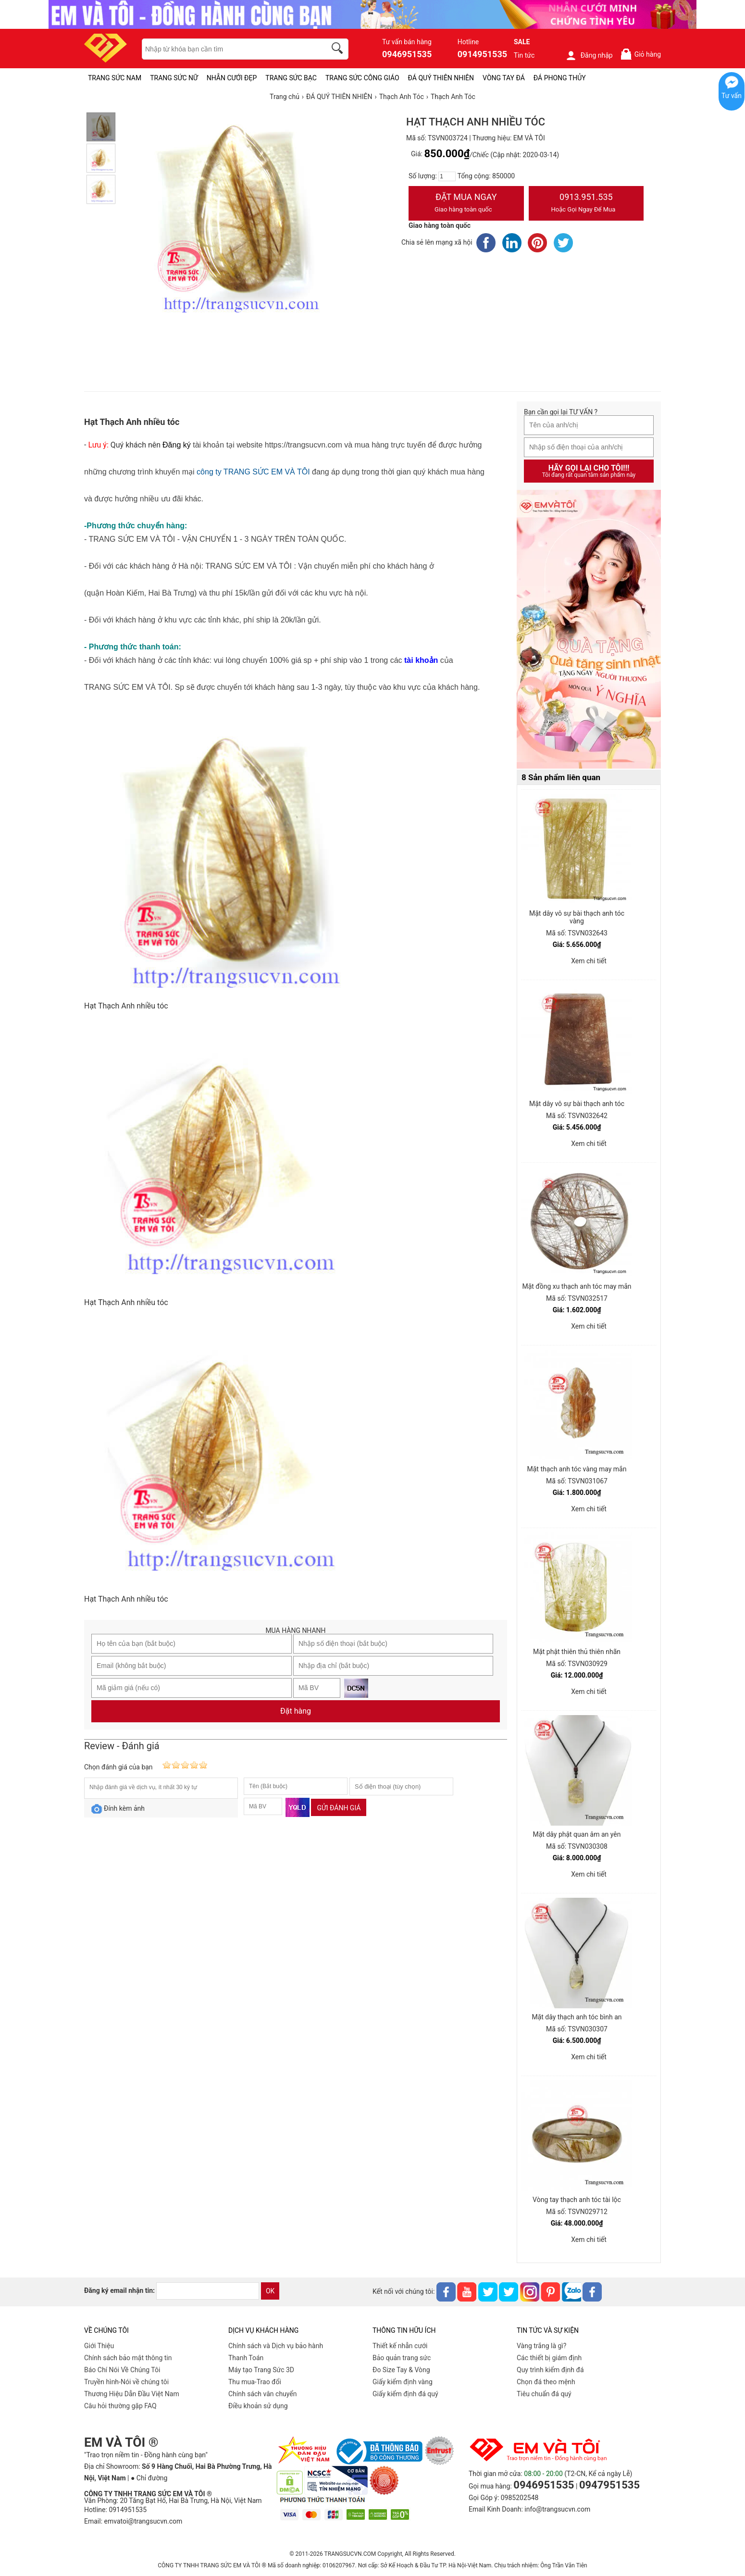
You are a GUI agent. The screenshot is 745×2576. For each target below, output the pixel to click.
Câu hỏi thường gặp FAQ (120, 2406)
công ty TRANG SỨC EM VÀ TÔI (253, 472)
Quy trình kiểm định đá (550, 2370)
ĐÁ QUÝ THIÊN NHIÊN (441, 78)
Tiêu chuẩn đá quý (544, 2394)
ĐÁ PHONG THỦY (560, 78)
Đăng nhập (589, 55)
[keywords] (228, 49)
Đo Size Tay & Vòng (401, 2370)
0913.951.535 (586, 204)
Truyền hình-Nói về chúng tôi (126, 2382)
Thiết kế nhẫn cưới (399, 2346)
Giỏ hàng (640, 54)
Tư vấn (731, 96)
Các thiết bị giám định (549, 2358)
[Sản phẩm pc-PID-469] (589, 630)
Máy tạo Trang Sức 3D (261, 2370)
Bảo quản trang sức (401, 2358)
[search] (339, 49)
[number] (447, 176)
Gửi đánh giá (338, 1808)
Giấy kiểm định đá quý (405, 2394)
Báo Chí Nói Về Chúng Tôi (122, 2370)
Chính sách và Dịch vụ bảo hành (275, 2346)
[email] (207, 2291)
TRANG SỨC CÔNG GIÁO (362, 78)
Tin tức (524, 55)
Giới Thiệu (99, 2346)
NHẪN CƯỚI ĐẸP (232, 78)
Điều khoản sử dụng (258, 2406)
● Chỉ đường (149, 2478)
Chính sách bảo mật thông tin (128, 2358)
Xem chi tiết (589, 961)
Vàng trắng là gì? (541, 2346)
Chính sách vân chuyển (262, 2394)
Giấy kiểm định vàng (402, 2382)
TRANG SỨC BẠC (291, 78)
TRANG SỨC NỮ (174, 78)
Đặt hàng (295, 1711)
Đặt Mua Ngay (466, 204)
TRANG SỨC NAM (114, 78)
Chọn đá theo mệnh (546, 2382)
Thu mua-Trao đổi (254, 2382)
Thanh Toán (245, 2358)
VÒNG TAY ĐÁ (504, 78)
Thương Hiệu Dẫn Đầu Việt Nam (131, 2394)
